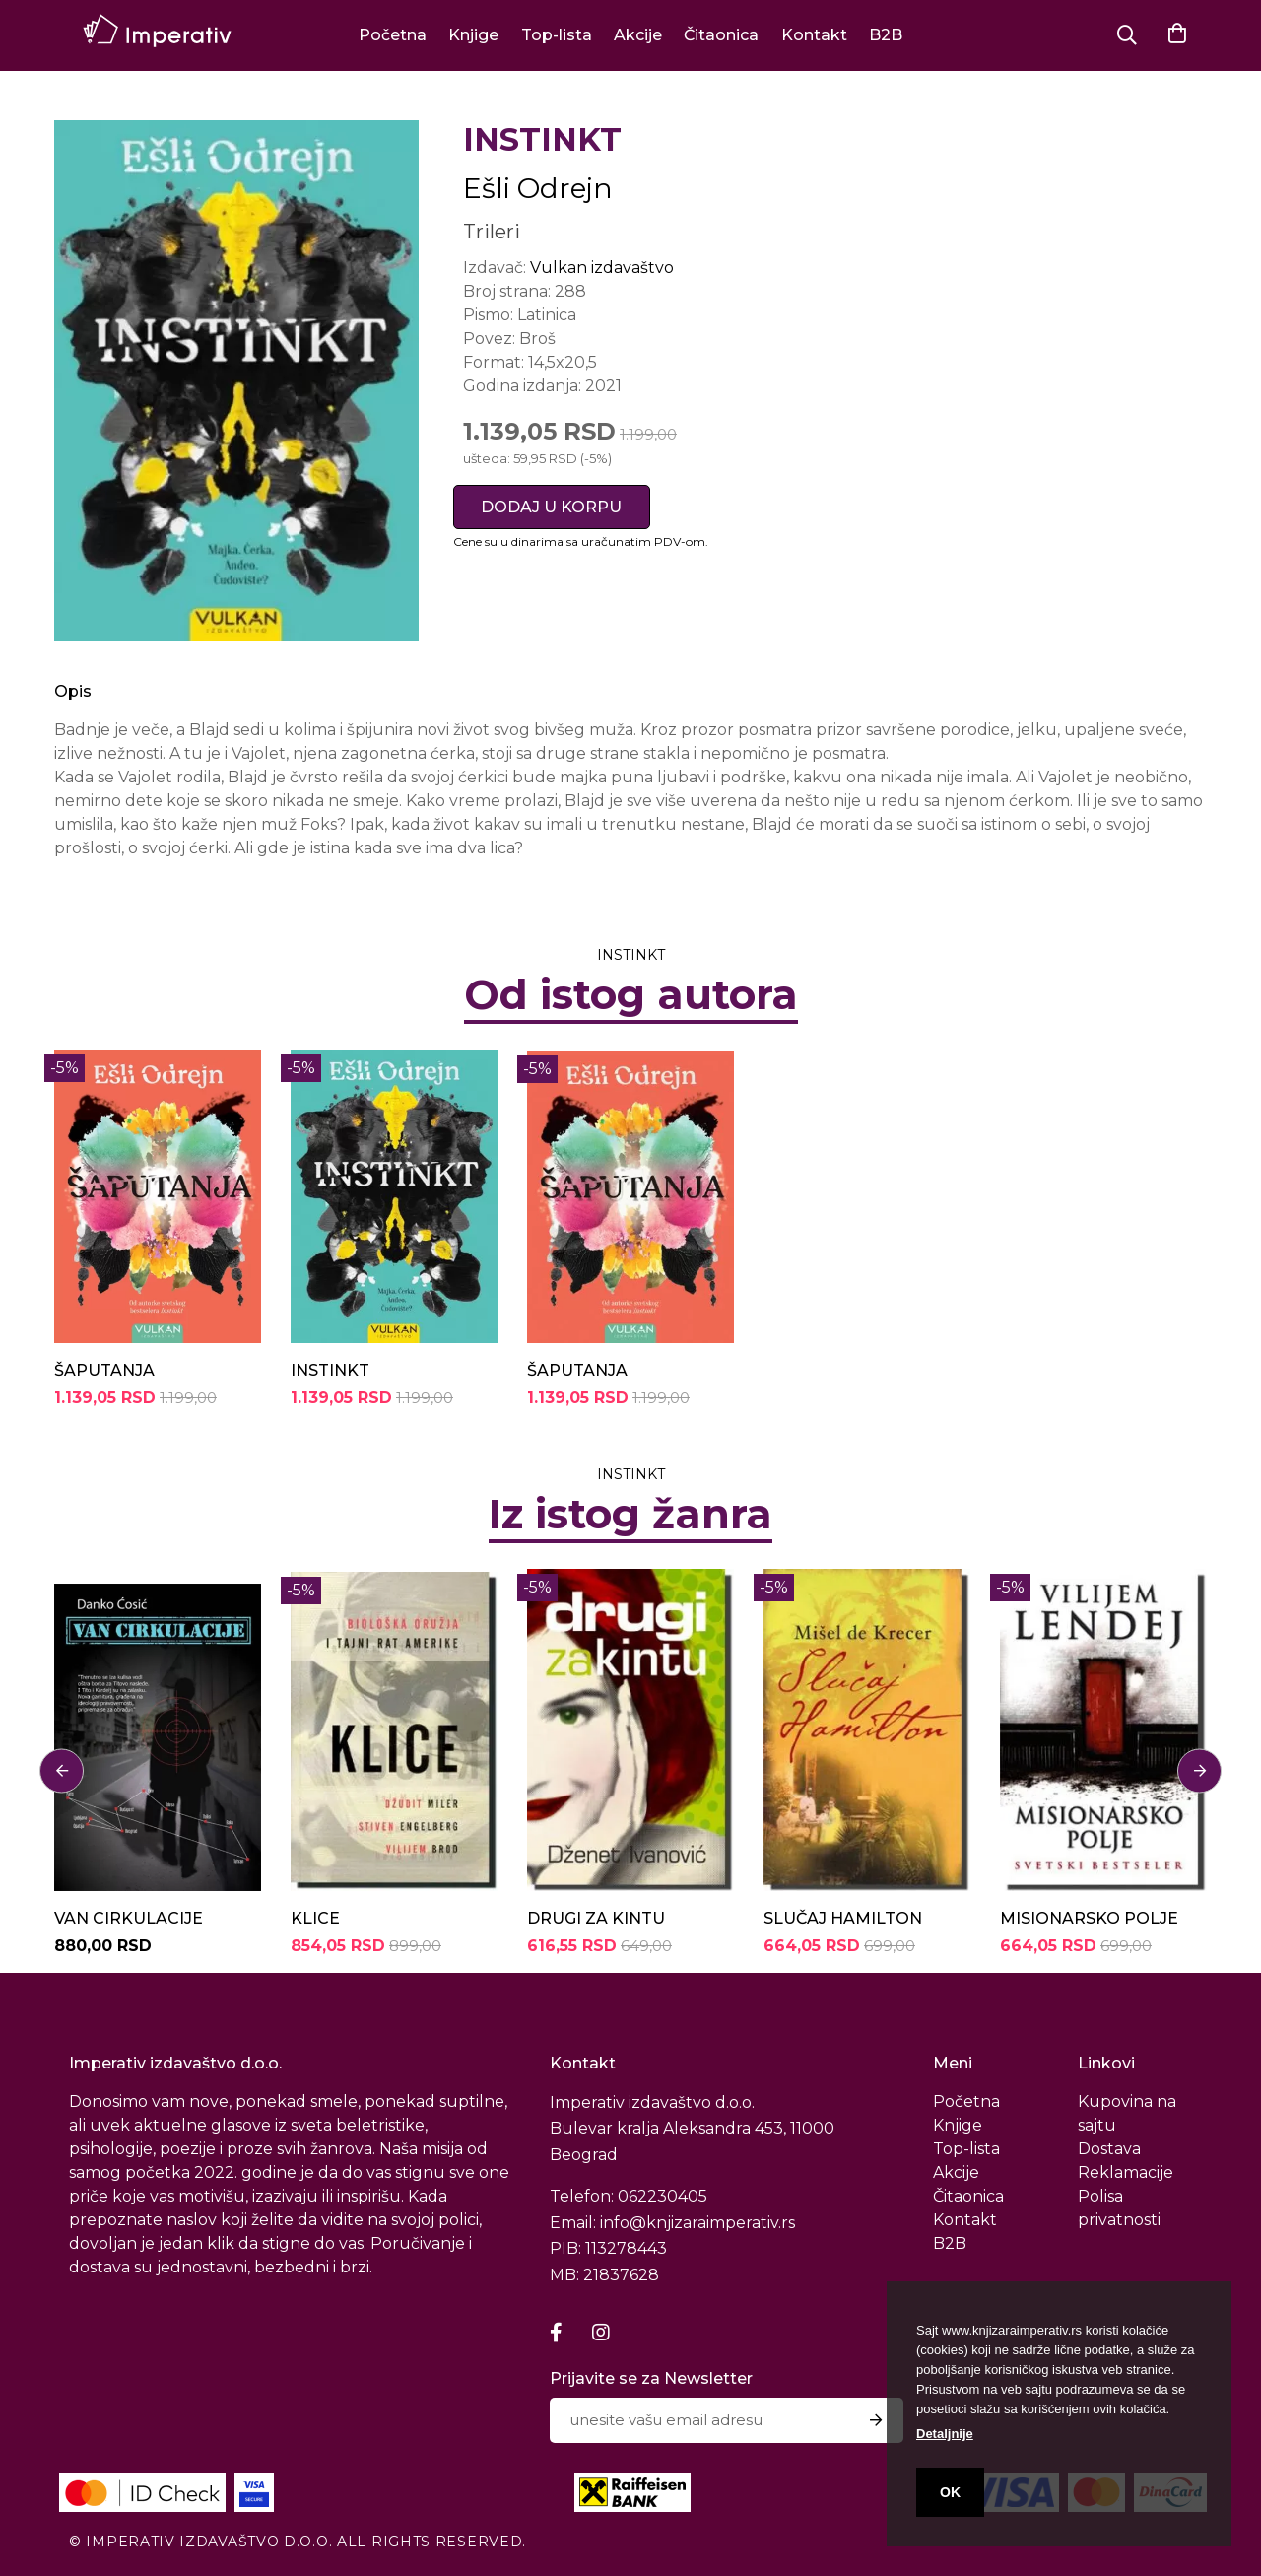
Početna (393, 35)
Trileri (491, 231)
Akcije (638, 35)
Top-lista (556, 35)
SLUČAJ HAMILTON (842, 1918)
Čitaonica (721, 35)
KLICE (315, 1918)
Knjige (473, 35)
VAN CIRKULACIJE (128, 1918)
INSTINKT (330, 1370)
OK (950, 2492)
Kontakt (814, 35)
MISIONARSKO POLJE (1089, 1918)
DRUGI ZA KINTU (596, 1918)
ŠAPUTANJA (104, 1370)
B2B (885, 35)
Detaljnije (944, 2433)
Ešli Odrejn (538, 188)
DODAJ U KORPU (551, 507)
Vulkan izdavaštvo (602, 267)
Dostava (1109, 2148)
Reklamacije (1125, 2172)
